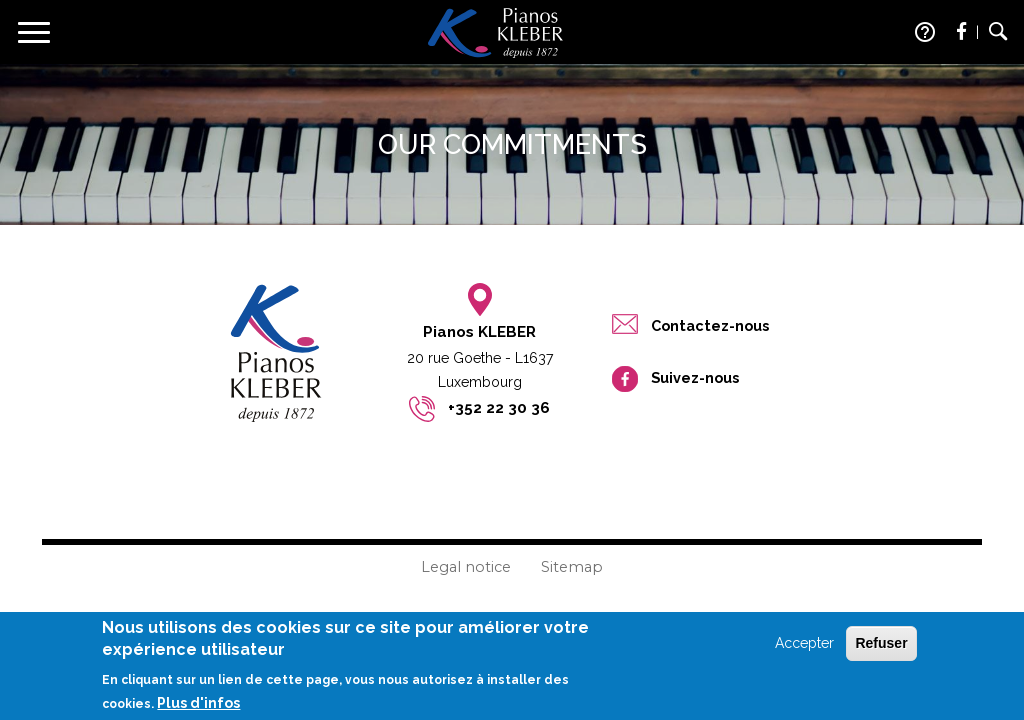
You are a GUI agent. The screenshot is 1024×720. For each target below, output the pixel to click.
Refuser (881, 650)
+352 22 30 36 (499, 408)
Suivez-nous (695, 377)
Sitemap (572, 567)
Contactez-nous (710, 325)
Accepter (804, 650)
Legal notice (466, 567)
